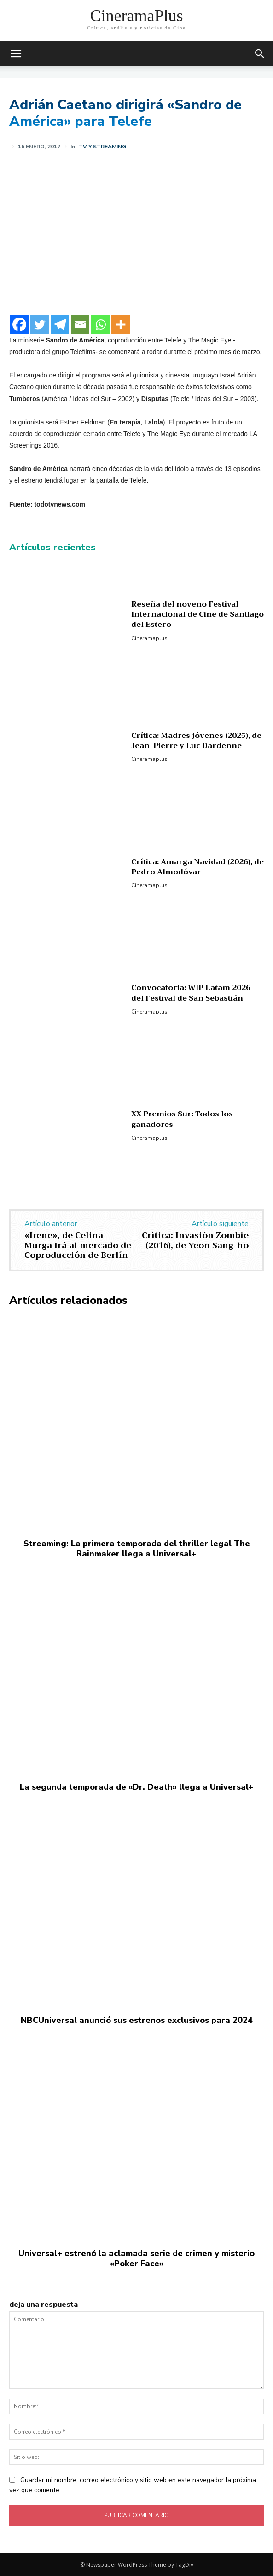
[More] (120, 324)
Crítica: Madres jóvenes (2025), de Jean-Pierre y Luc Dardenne (196, 740)
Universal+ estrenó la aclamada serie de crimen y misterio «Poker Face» (136, 2258)
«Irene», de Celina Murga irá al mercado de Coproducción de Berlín (77, 1245)
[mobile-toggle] (15, 53)
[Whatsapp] (100, 324)
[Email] (80, 324)
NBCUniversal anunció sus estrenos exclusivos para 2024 (137, 2020)
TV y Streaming (102, 146)
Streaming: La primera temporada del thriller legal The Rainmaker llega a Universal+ (136, 1548)
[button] (260, 53)
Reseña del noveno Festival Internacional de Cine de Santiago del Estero (197, 614)
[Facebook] (19, 324)
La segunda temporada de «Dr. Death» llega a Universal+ (137, 1786)
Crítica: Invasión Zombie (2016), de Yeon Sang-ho (195, 1240)
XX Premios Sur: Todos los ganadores (182, 1119)
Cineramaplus (149, 638)
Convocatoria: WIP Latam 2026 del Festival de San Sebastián (190, 992)
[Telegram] (60, 324)
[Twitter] (39, 324)
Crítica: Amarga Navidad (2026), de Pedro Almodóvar (197, 866)
